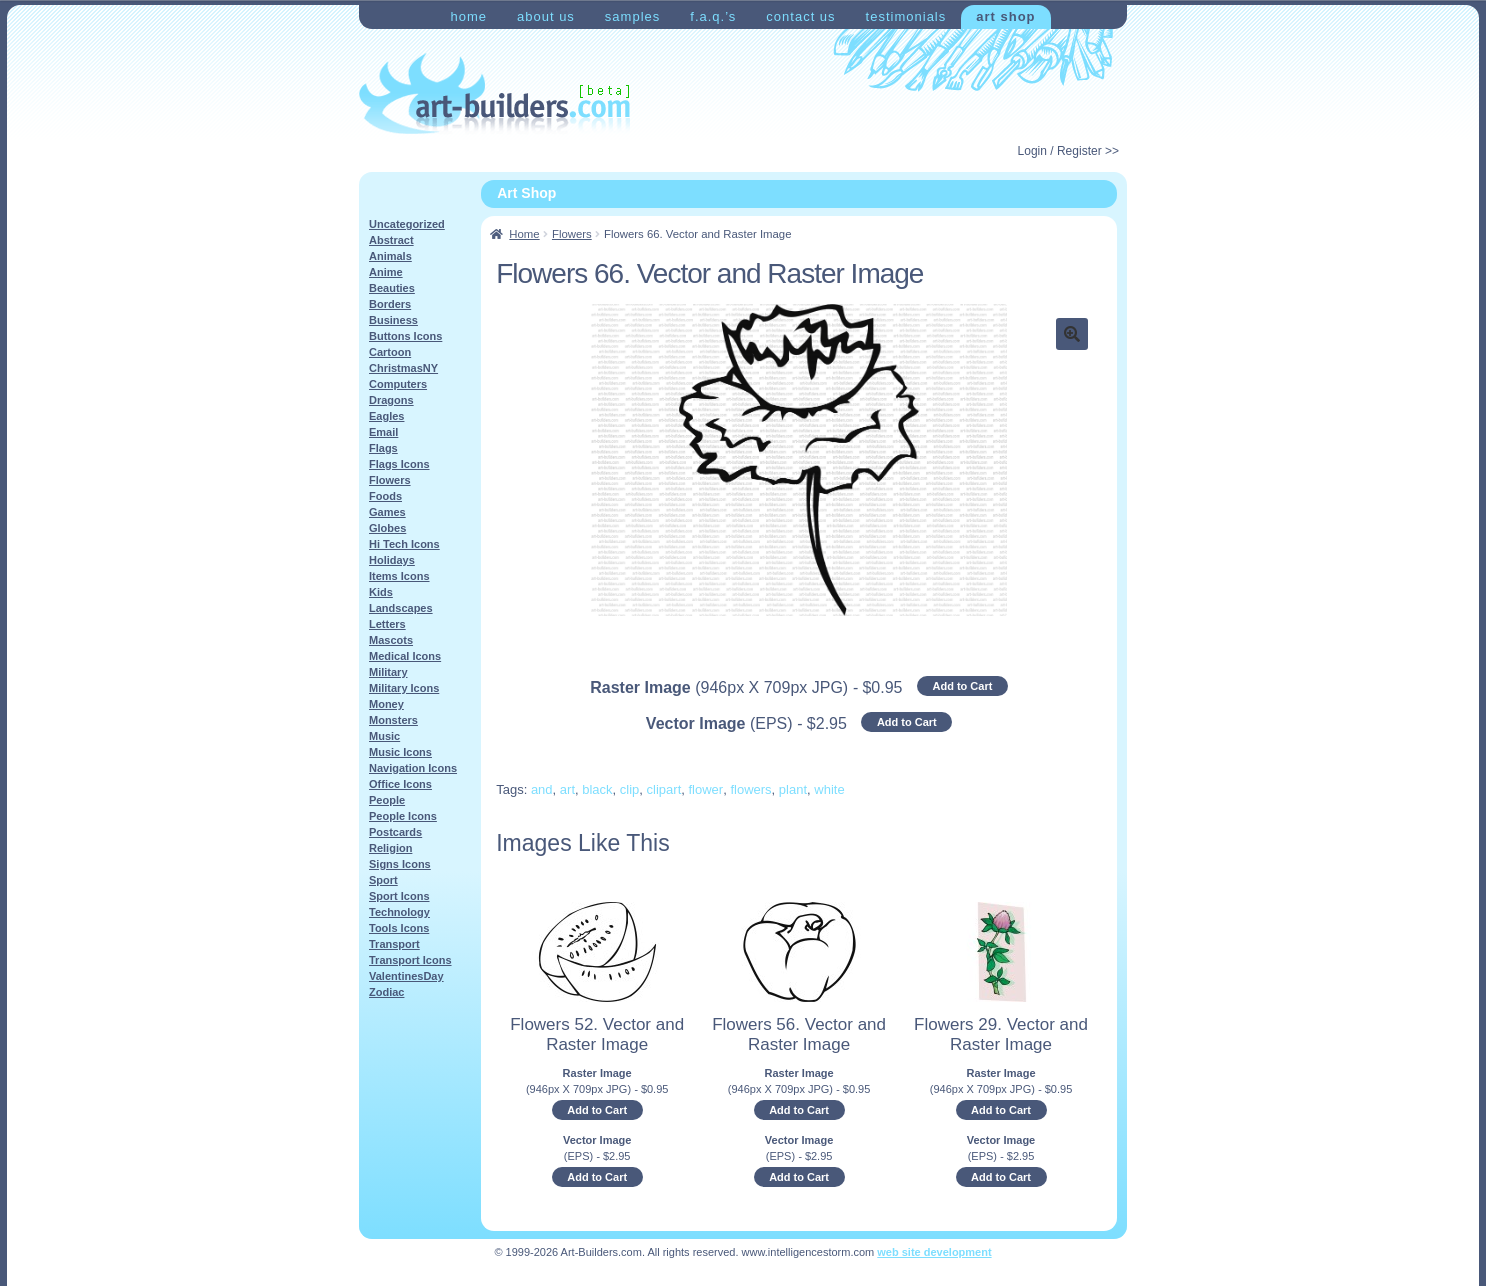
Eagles (386, 416)
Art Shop (1005, 16)
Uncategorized (407, 224)
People (387, 800)
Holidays (392, 560)
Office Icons (400, 784)
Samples (632, 16)
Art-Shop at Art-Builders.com (494, 94)
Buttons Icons (405, 336)
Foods (385, 496)
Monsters (393, 720)
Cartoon (390, 352)
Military (388, 672)
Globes (387, 528)
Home (468, 16)
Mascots (391, 640)
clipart (664, 789)
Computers (398, 384)
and (542, 789)
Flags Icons (399, 464)
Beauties (392, 288)
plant (793, 789)
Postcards (395, 832)
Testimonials (906, 16)
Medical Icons (405, 656)
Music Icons (400, 752)
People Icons (403, 816)
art (567, 789)
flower (706, 789)
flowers (750, 789)
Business (393, 320)
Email (383, 432)
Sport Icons (399, 896)
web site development (934, 1252)
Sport (383, 880)
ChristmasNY (403, 368)
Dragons (391, 400)
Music (384, 736)
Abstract (391, 240)
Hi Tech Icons (404, 544)
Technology (399, 912)
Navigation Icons (413, 768)
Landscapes (401, 608)
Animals (390, 256)
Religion (390, 848)
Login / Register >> (1068, 151)
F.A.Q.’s (713, 16)
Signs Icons (400, 864)
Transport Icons (410, 960)
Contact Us (800, 16)
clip (630, 789)
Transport (394, 944)
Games (387, 512)
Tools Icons (399, 928)
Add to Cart (962, 686)
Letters (387, 624)
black (597, 789)
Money (386, 704)
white (829, 789)
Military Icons (404, 688)
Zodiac (386, 992)
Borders (390, 304)
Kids (381, 592)
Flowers (572, 234)
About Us (546, 16)
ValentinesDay (406, 976)
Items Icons (399, 576)
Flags (383, 448)
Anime (386, 272)
